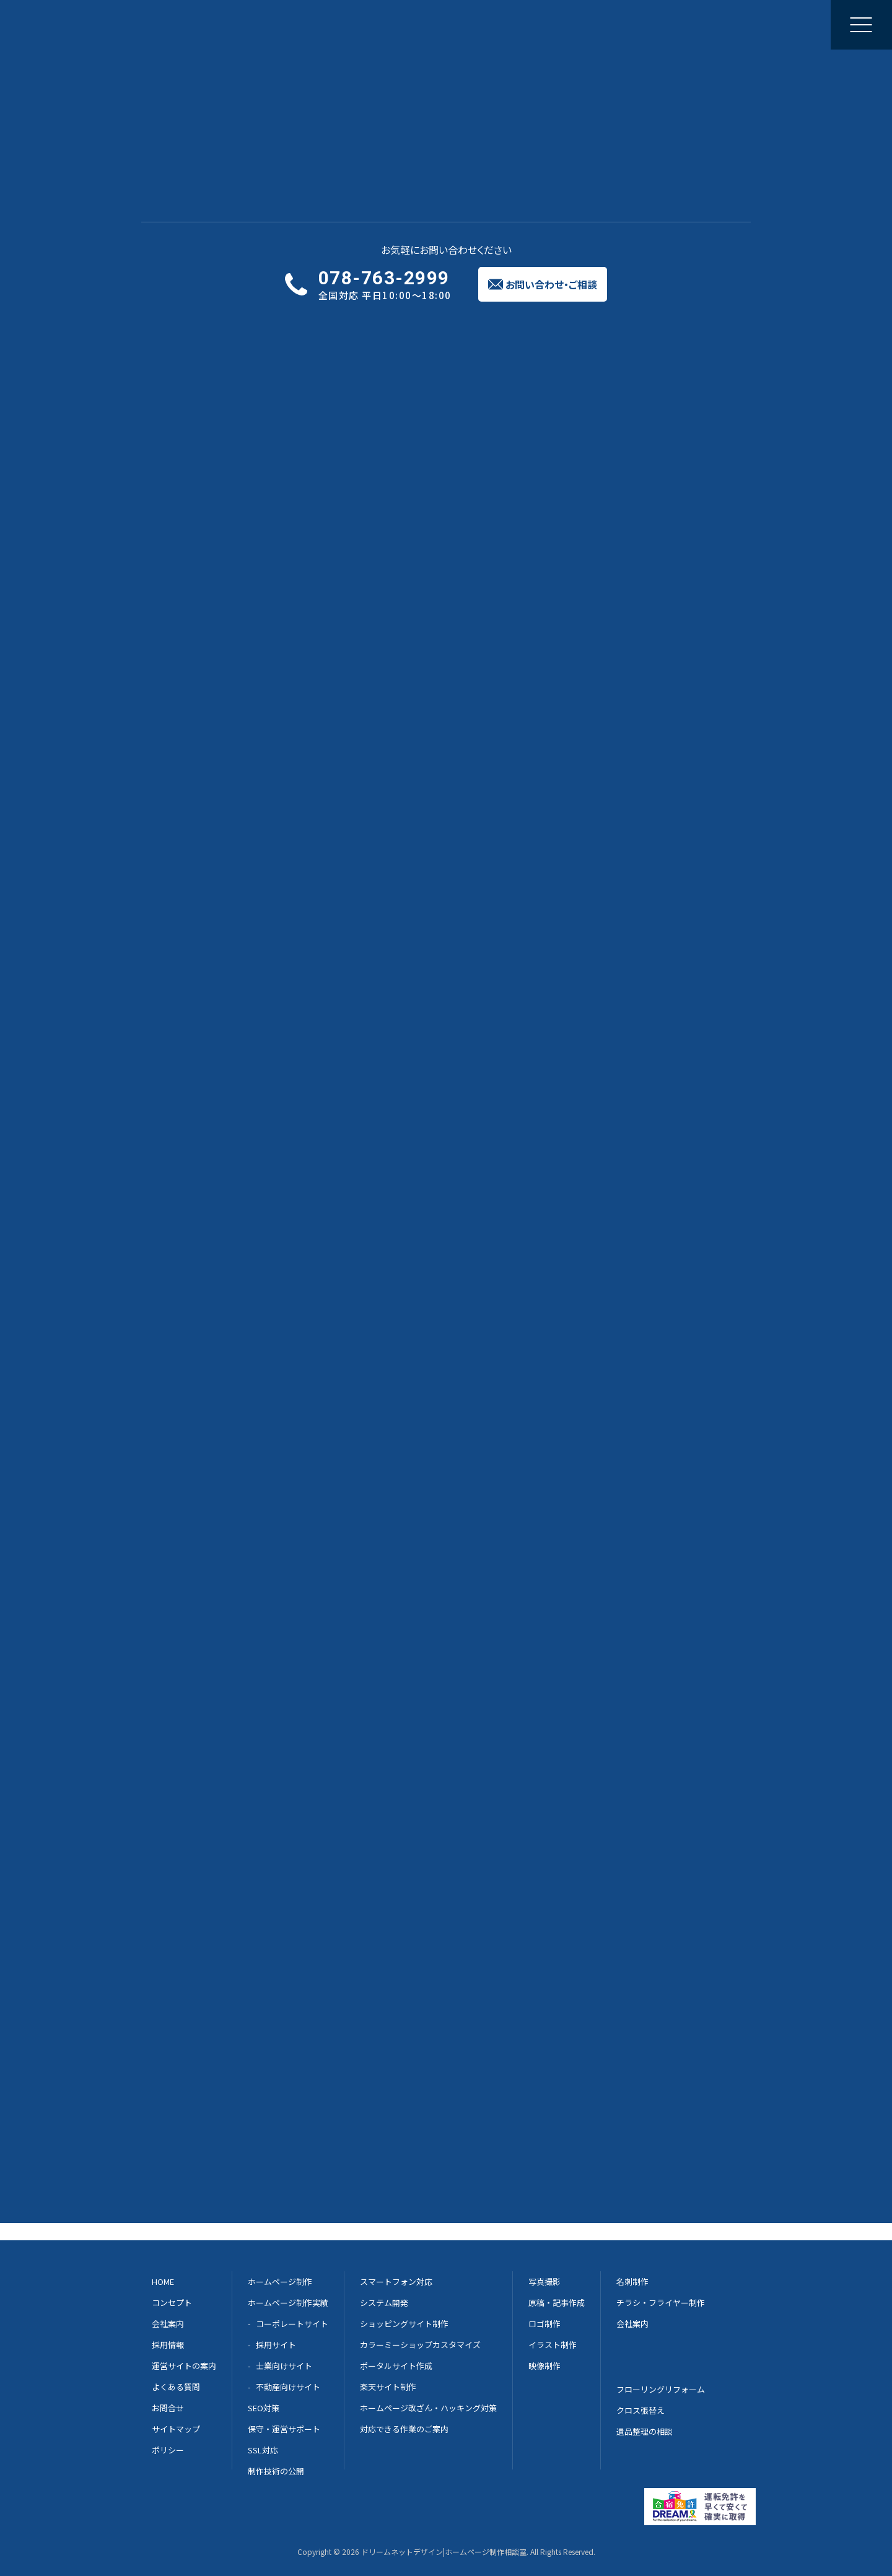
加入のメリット (205, 1232)
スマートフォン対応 (396, 2281)
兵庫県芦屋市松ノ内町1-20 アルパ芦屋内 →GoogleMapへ (398, 2121)
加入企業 (193, 1295)
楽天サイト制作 (388, 2387)
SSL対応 (263, 2450)
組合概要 (193, 1274)
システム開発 (384, 2302)
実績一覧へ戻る (187, 93)
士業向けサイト (284, 2366)
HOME (188, 1210)
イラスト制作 (552, 2345)
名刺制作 (632, 2281)
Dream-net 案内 (643, 1713)
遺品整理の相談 (644, 2431)
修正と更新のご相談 (422, 24)
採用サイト (276, 2345)
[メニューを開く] (861, 25)
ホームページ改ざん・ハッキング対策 (428, 2408)
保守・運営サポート (284, 2429)
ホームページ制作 (270, 24)
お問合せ (193, 1316)
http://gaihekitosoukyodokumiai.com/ (312, 608)
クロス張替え (640, 2410)
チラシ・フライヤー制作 (660, 2302)
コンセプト (172, 2302)
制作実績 (343, 24)
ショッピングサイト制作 (404, 2323)
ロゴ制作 (544, 2323)
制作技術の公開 (276, 2471)
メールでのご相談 (443, 1713)
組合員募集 (197, 1253)
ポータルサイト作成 (396, 2366)
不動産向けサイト (288, 2387)
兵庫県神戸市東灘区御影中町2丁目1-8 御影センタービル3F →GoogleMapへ (429, 2061)
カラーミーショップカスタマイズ (420, 2345)
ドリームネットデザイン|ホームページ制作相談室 (444, 2551)
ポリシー (193, 1358)
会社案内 (574, 24)
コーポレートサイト (292, 2323)
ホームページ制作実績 (288, 2302)
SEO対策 (263, 2408)
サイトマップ (201, 1337)
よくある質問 (176, 2387)
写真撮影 (544, 2281)
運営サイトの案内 (184, 2366)
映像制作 (544, 2366)
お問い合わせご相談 (791, 24)
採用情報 (168, 2345)
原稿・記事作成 (556, 2302)
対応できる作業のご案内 (404, 2429)
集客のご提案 (509, 24)
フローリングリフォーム (660, 2389)
